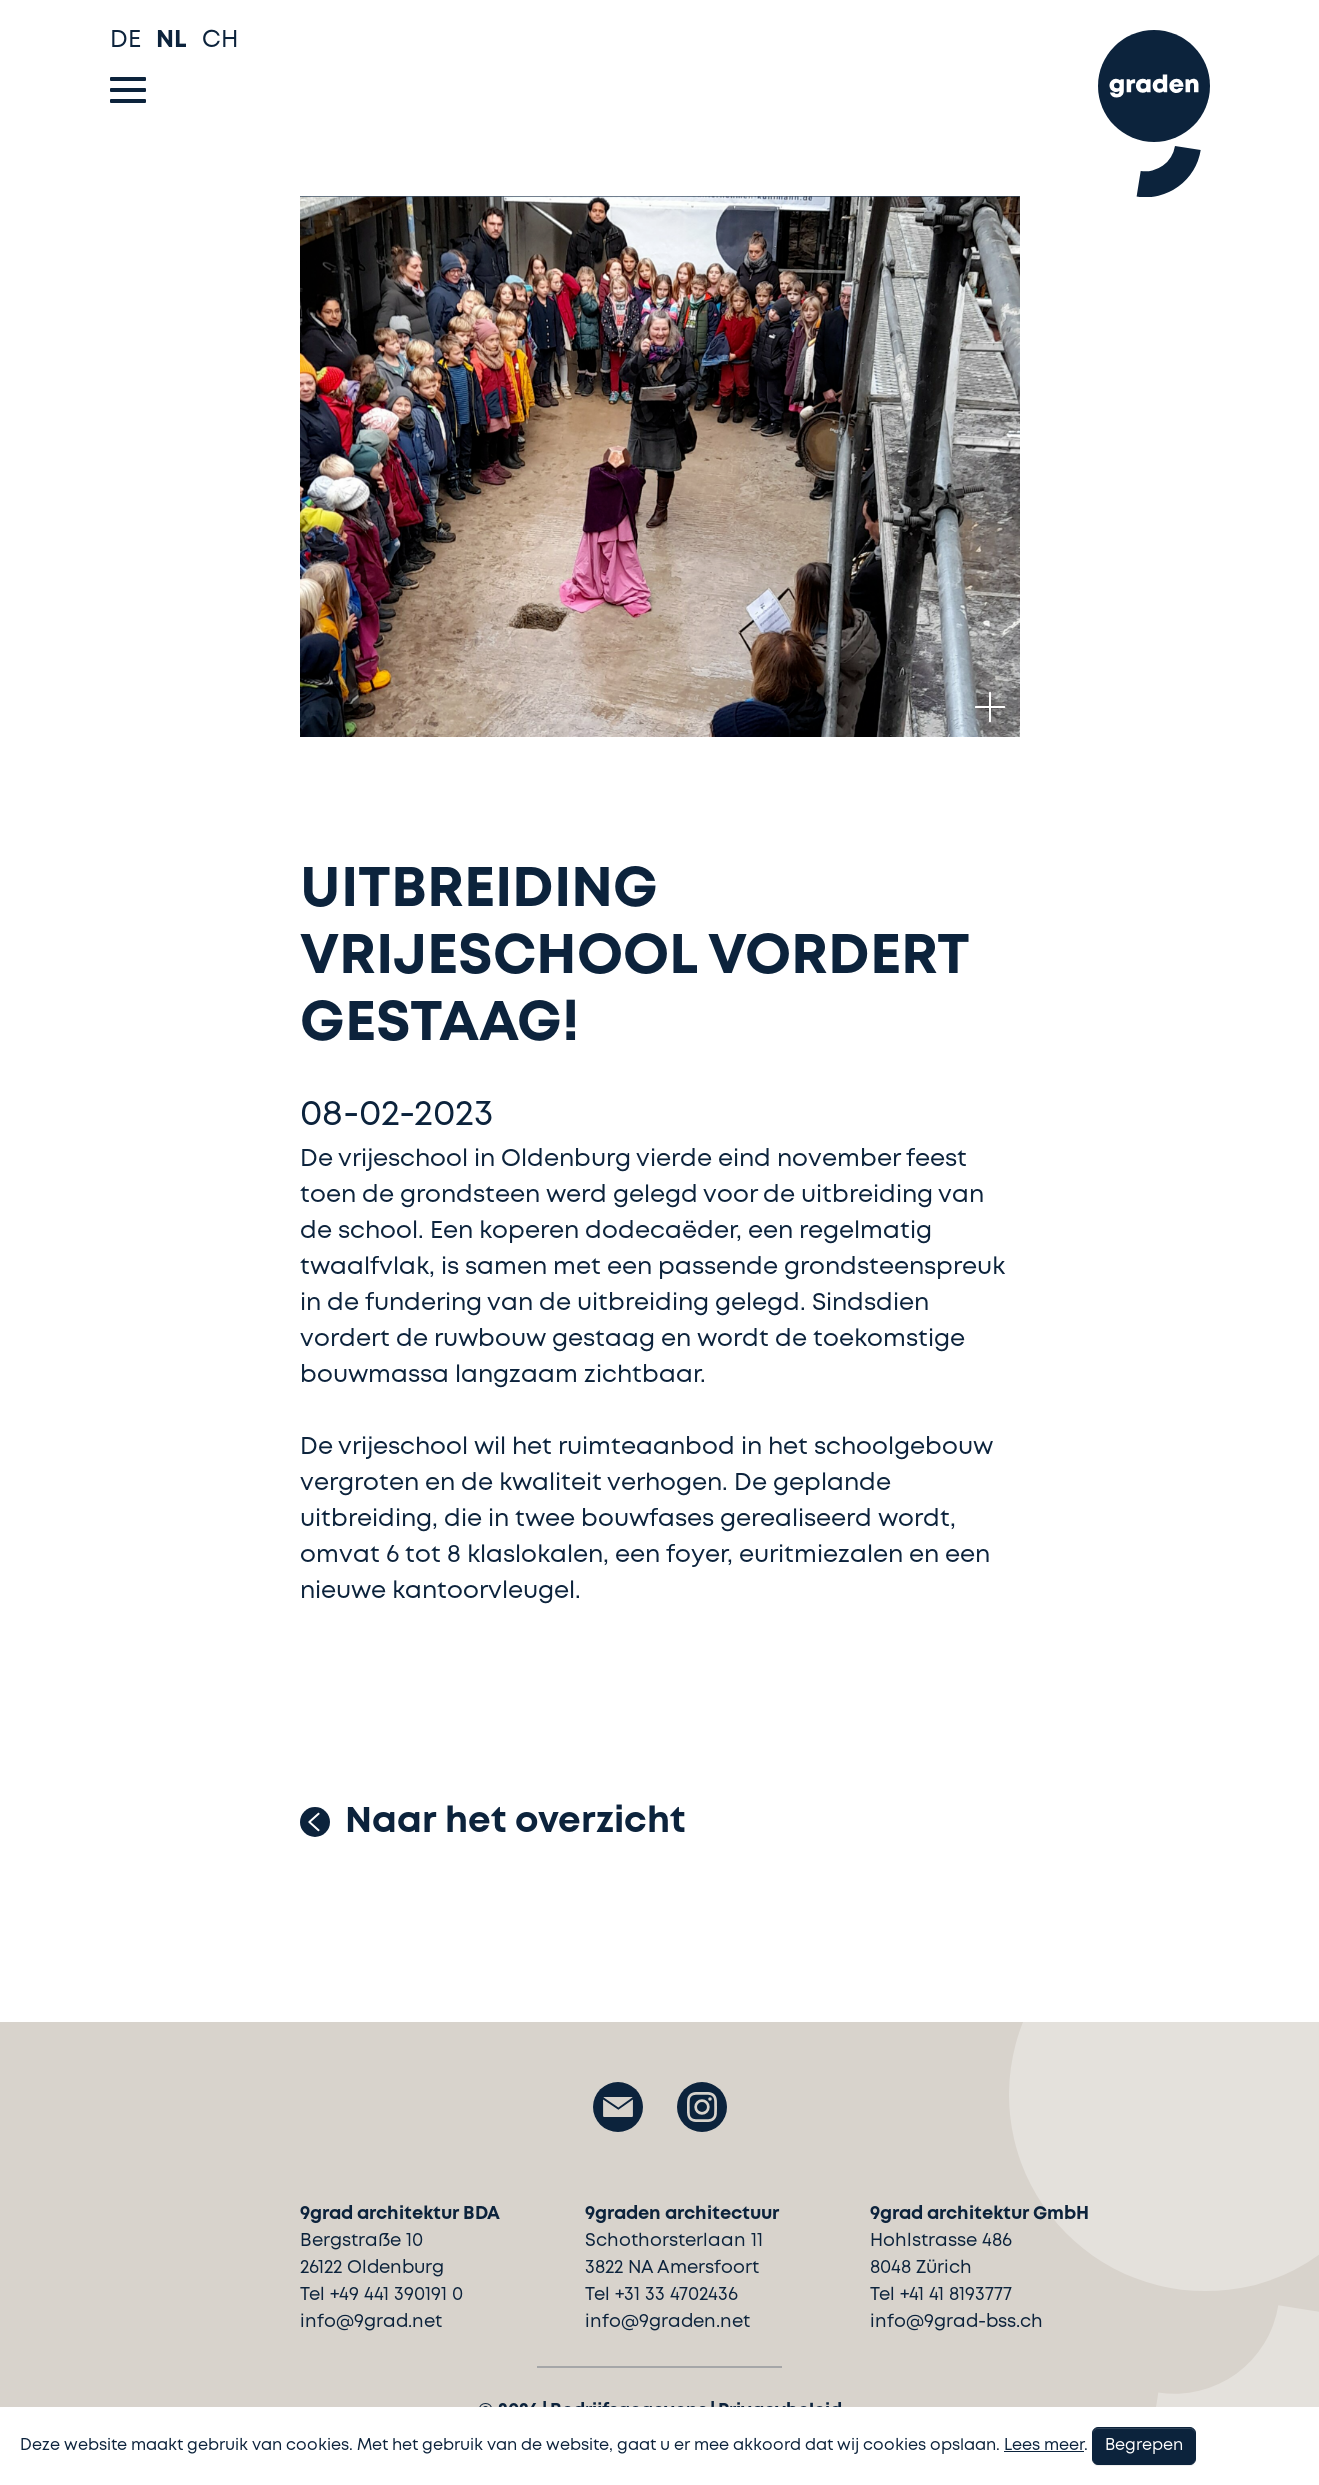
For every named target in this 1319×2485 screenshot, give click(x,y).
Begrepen (1144, 2445)
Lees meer (1044, 2445)
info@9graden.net (667, 2322)
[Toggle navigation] (128, 90)
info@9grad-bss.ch (956, 2322)
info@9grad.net (371, 2322)
